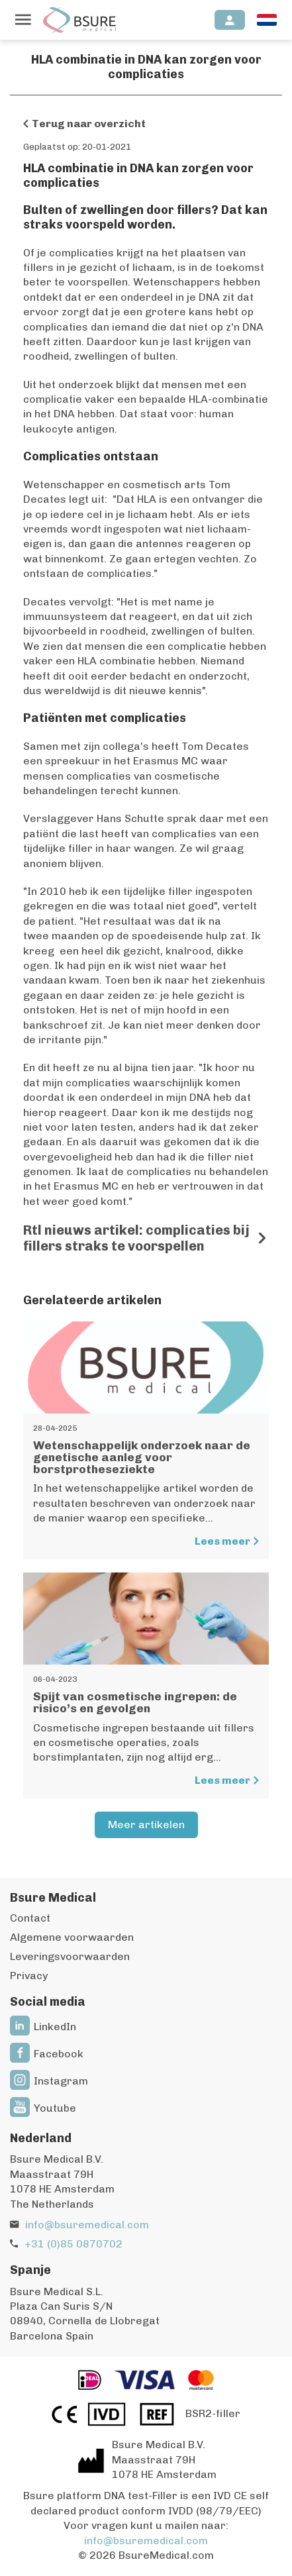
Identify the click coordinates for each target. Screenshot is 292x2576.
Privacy (29, 1975)
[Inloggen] (230, 20)
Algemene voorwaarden (72, 1937)
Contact (30, 1918)
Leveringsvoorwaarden (70, 1956)
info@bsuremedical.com (87, 2224)
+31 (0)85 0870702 (73, 2244)
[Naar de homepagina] (79, 20)
